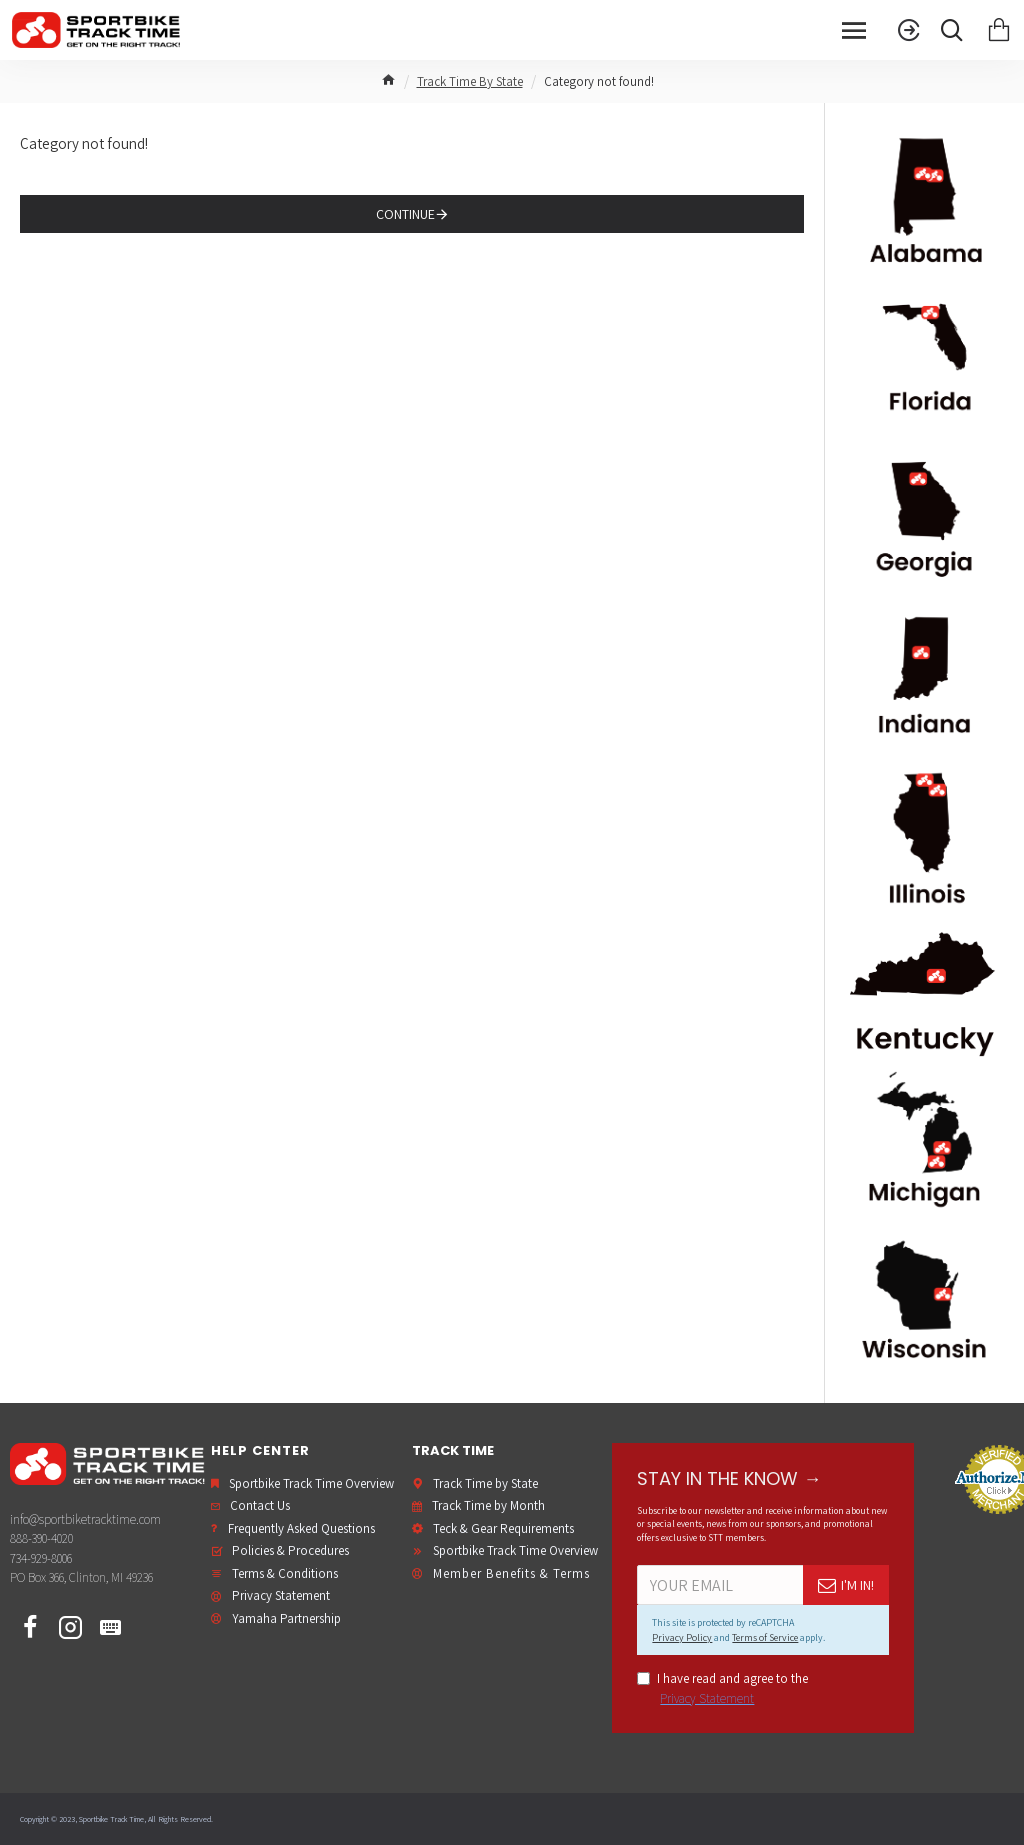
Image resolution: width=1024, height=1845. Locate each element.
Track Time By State (470, 81)
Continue (405, 214)
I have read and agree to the (722, 1689)
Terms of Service (765, 1637)
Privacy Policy (682, 1637)
